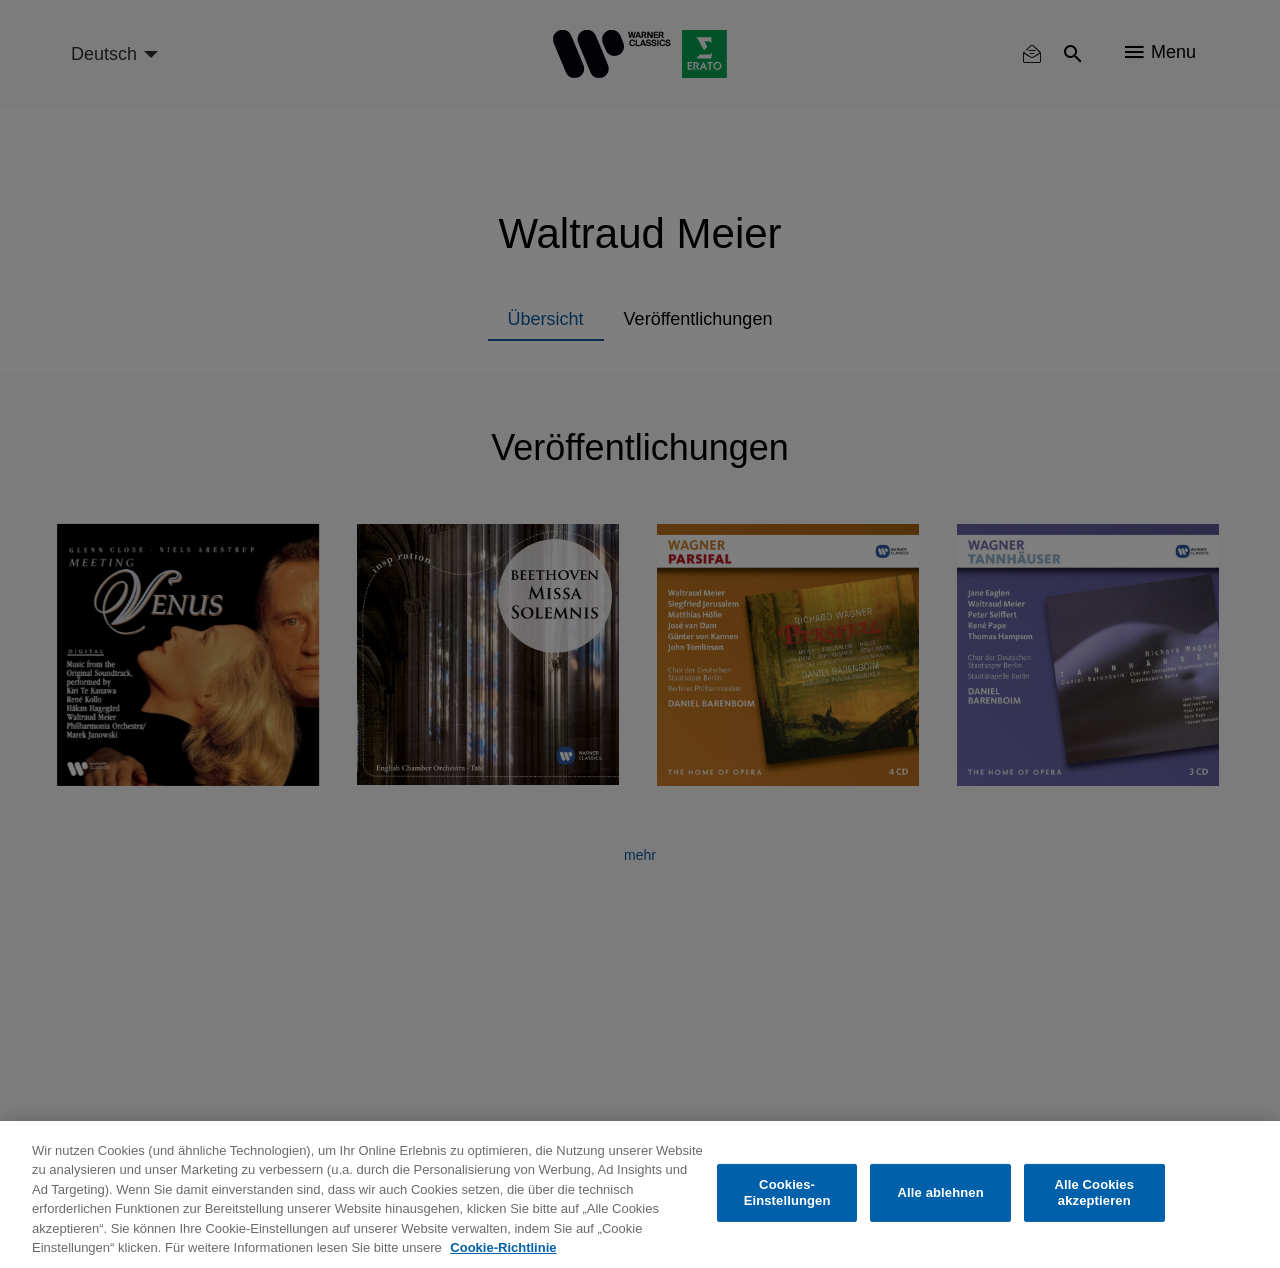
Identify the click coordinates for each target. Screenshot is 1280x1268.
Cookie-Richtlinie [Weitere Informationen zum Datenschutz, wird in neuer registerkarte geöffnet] (503, 1247)
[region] (640, 1194)
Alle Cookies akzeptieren (1094, 1192)
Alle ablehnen (941, 1192)
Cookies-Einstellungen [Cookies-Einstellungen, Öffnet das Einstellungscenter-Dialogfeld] (787, 1192)
